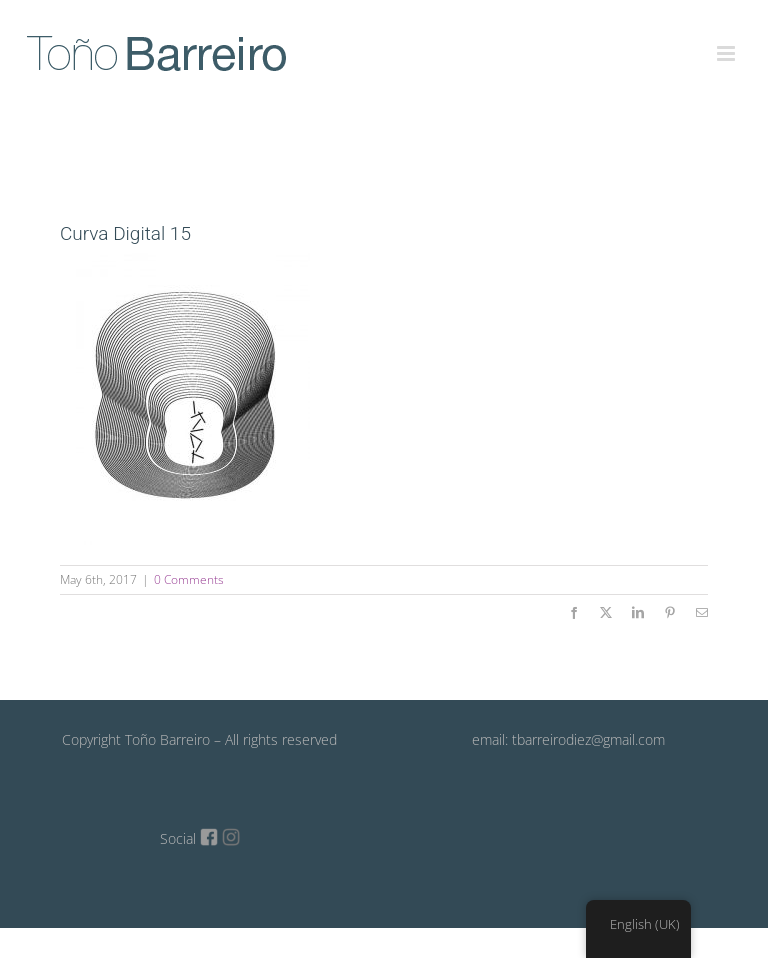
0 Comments (189, 579)
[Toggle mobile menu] (727, 42)
